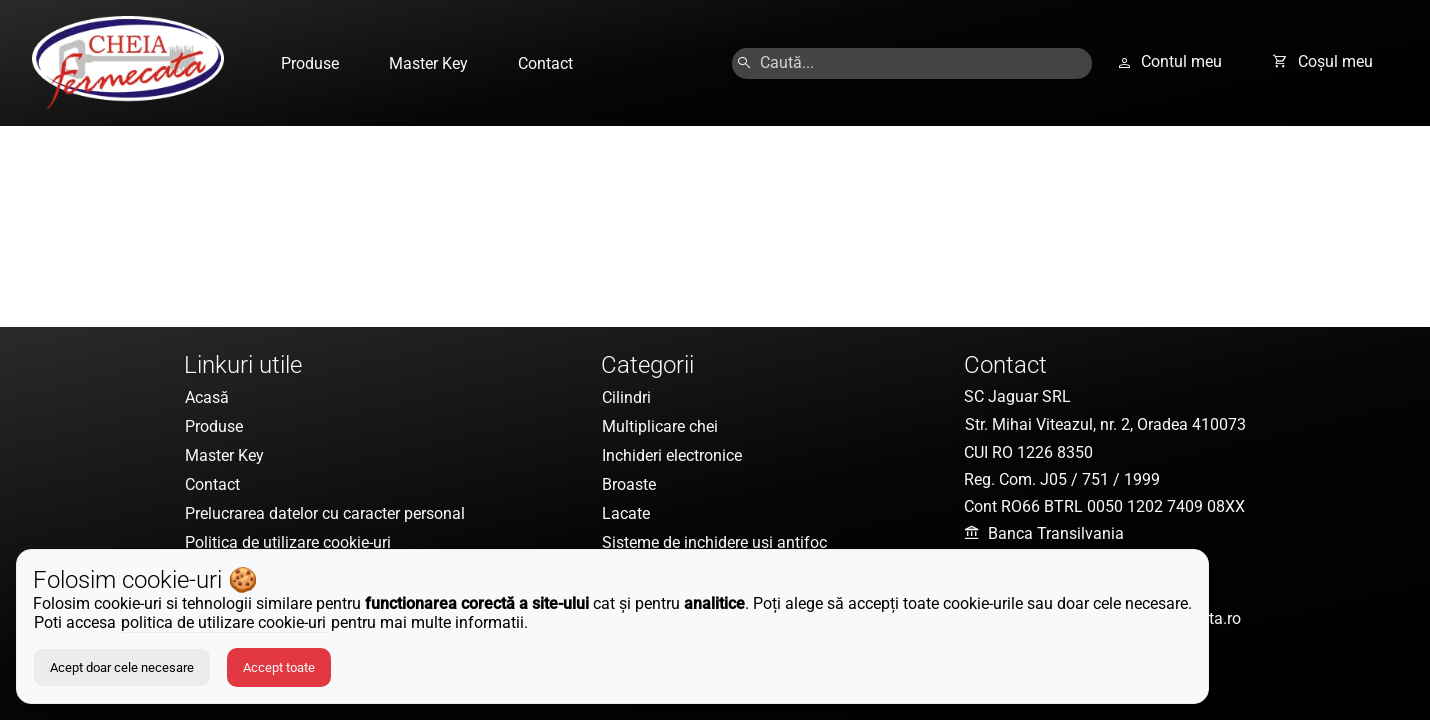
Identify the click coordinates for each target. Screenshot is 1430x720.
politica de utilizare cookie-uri (225, 622)
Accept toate (279, 667)
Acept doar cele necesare (122, 667)
